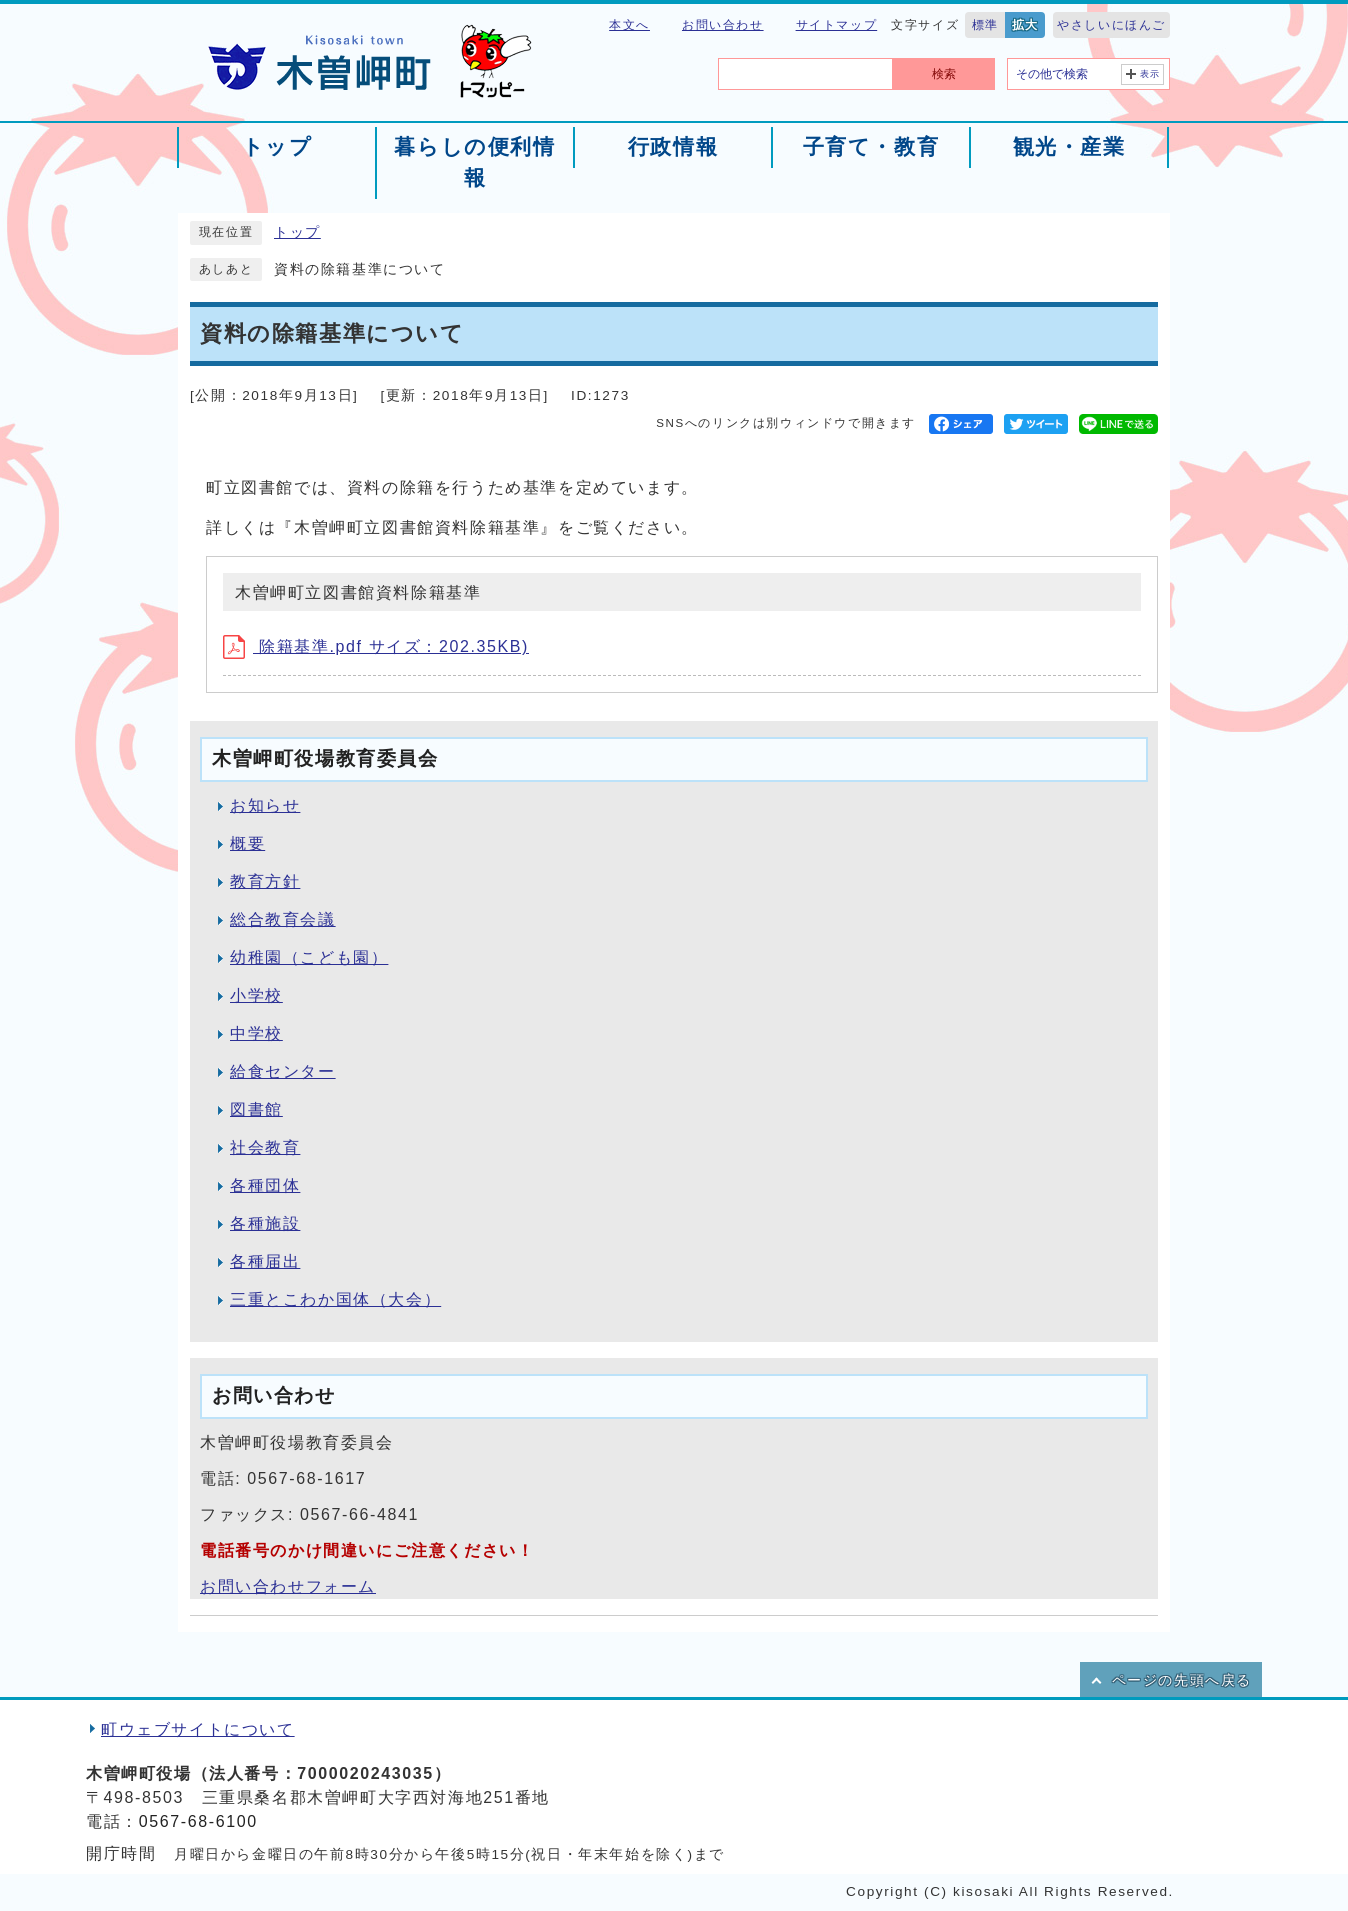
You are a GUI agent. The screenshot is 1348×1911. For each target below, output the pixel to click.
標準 (985, 25)
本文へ (629, 25)
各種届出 (265, 1261)
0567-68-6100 (198, 1821)
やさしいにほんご (1111, 25)
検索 (944, 74)
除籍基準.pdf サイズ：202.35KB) (376, 646)
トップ (297, 232)
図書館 (256, 1109)
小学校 (256, 995)
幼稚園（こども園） (309, 957)
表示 (1150, 74)
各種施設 (265, 1223)
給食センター (283, 1071)
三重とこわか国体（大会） (335, 1299)
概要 (247, 843)
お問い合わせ (723, 25)
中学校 (256, 1033)
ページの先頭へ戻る (1182, 1680)
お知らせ (265, 805)
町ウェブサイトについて (198, 1729)
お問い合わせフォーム (288, 1586)
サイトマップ (837, 25)
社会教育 (265, 1147)
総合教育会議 (283, 919)
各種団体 (265, 1185)
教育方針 (265, 881)
